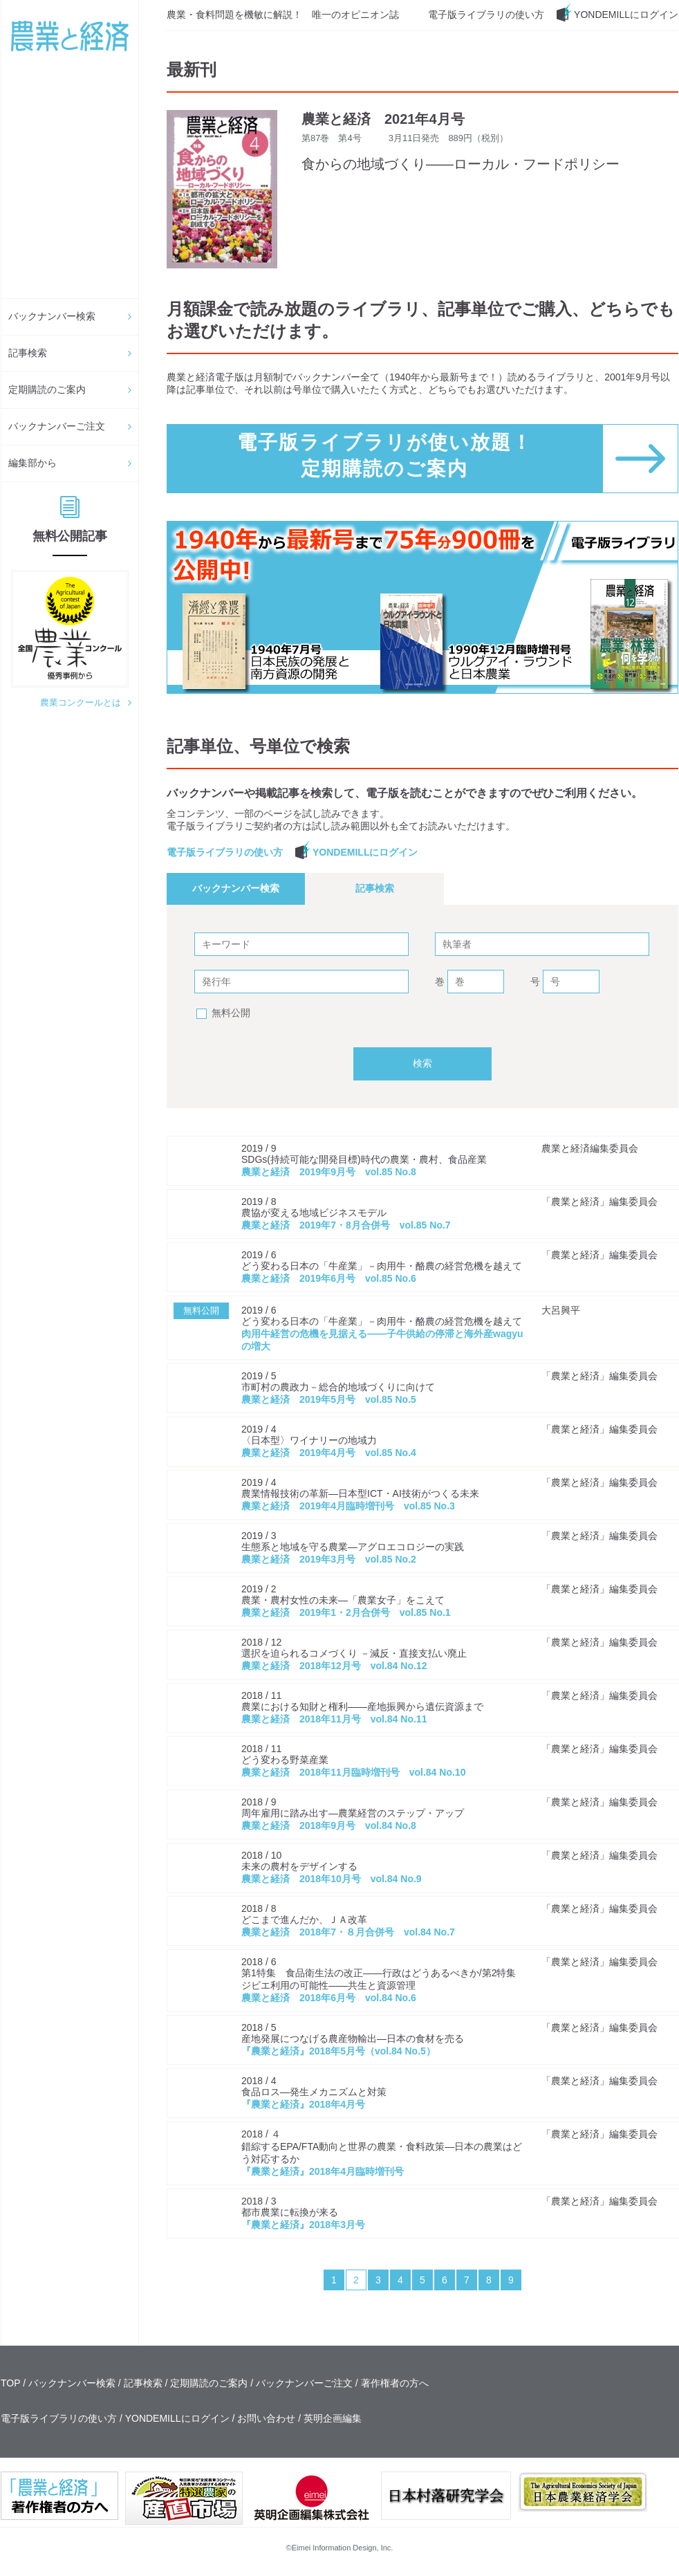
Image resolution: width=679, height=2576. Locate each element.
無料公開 (231, 1012)
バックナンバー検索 (51, 316)
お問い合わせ (266, 2418)
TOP (10, 2383)
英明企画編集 (333, 2418)
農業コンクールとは (80, 702)
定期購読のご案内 (47, 389)
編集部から (32, 462)
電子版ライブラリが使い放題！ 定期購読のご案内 (384, 455)
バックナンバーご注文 (56, 426)
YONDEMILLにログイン (626, 14)
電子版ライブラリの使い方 (486, 14)
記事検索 (27, 352)
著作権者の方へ (395, 2383)
